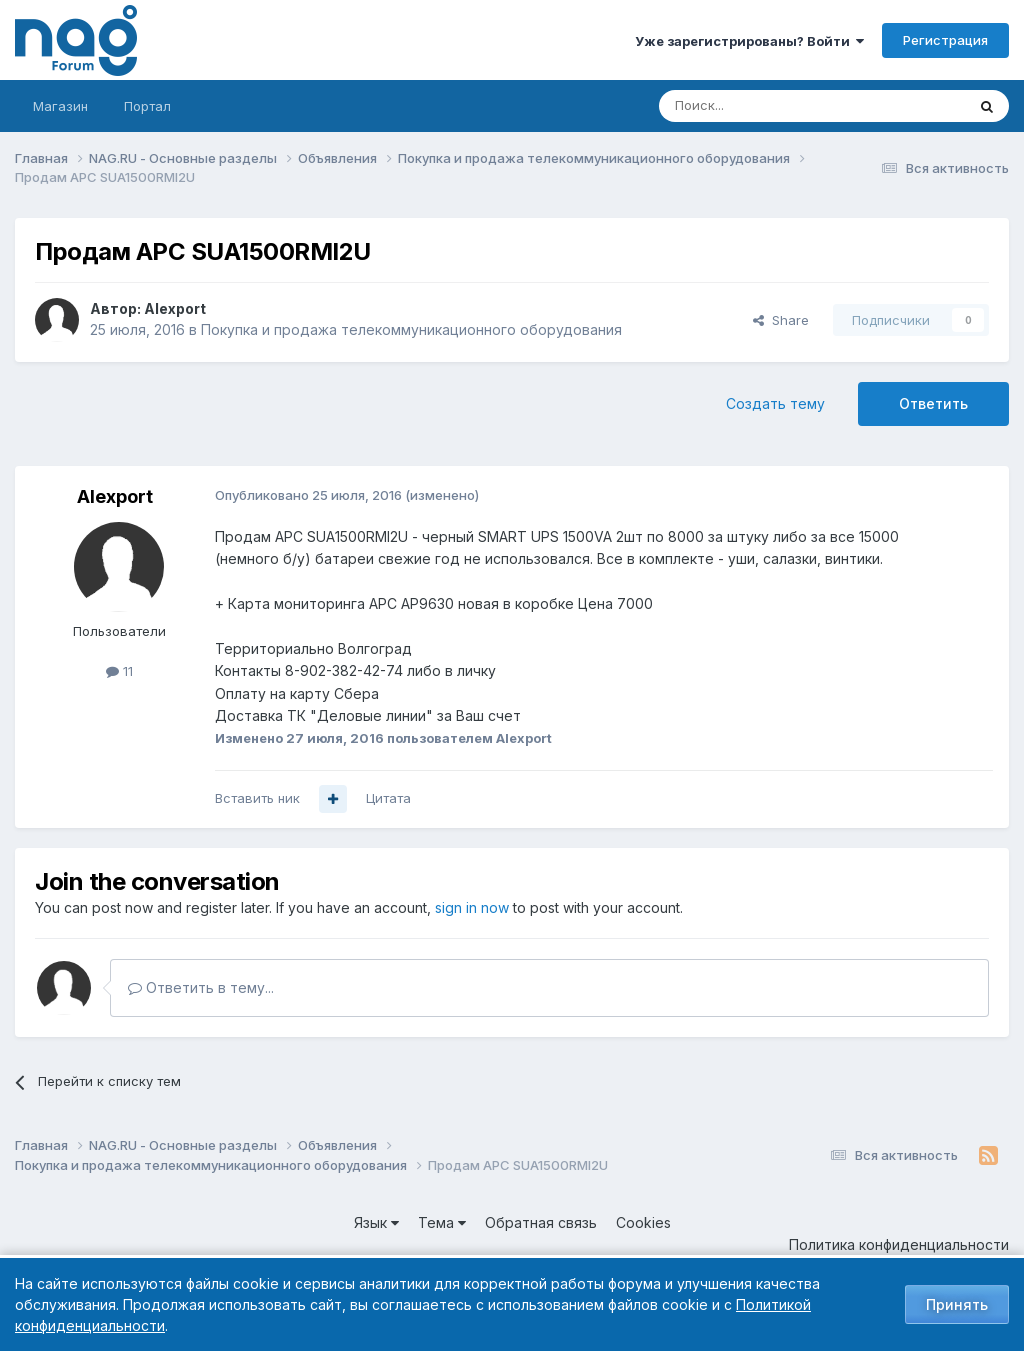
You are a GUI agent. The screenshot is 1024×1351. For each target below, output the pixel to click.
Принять (957, 1304)
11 (119, 671)
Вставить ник (257, 798)
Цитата (388, 798)
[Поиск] (757, 106)
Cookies (643, 1222)
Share (781, 320)
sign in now (472, 907)
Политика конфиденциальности (899, 1244)
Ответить (933, 403)
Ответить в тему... (201, 987)
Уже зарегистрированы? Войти (749, 41)
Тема (442, 1222)
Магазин (60, 106)
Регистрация (945, 40)
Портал (147, 106)
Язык (376, 1222)
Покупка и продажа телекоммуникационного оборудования (411, 329)
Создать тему (775, 403)
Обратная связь (541, 1222)
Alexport (175, 308)
